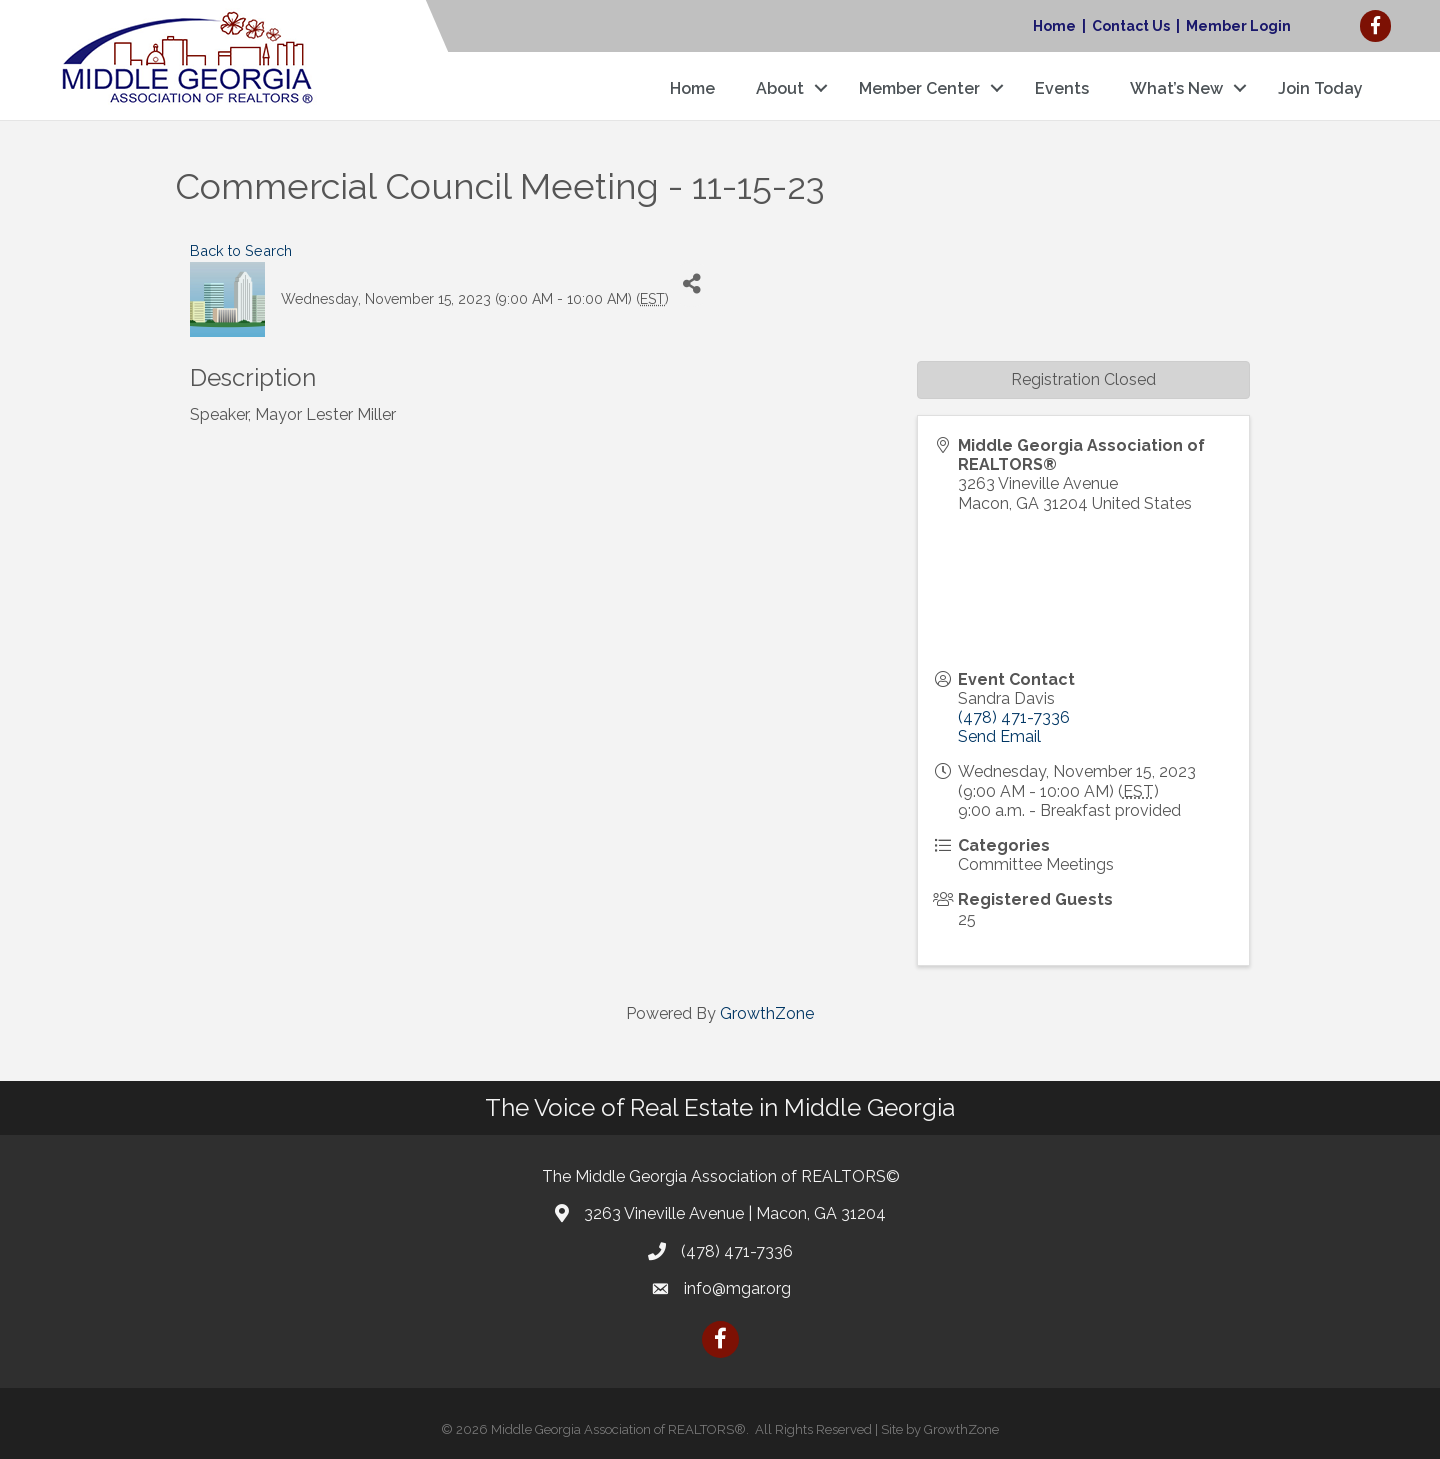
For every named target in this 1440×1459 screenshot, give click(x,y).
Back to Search (241, 250)
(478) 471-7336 (1014, 717)
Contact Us (1131, 26)
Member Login (1238, 26)
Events (1062, 88)
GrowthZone (767, 1013)
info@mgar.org (737, 1288)
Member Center (919, 88)
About (780, 88)
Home (1054, 26)
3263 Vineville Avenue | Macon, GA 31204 (735, 1213)
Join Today (1320, 88)
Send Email (999, 736)
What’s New (1176, 88)
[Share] (691, 284)
